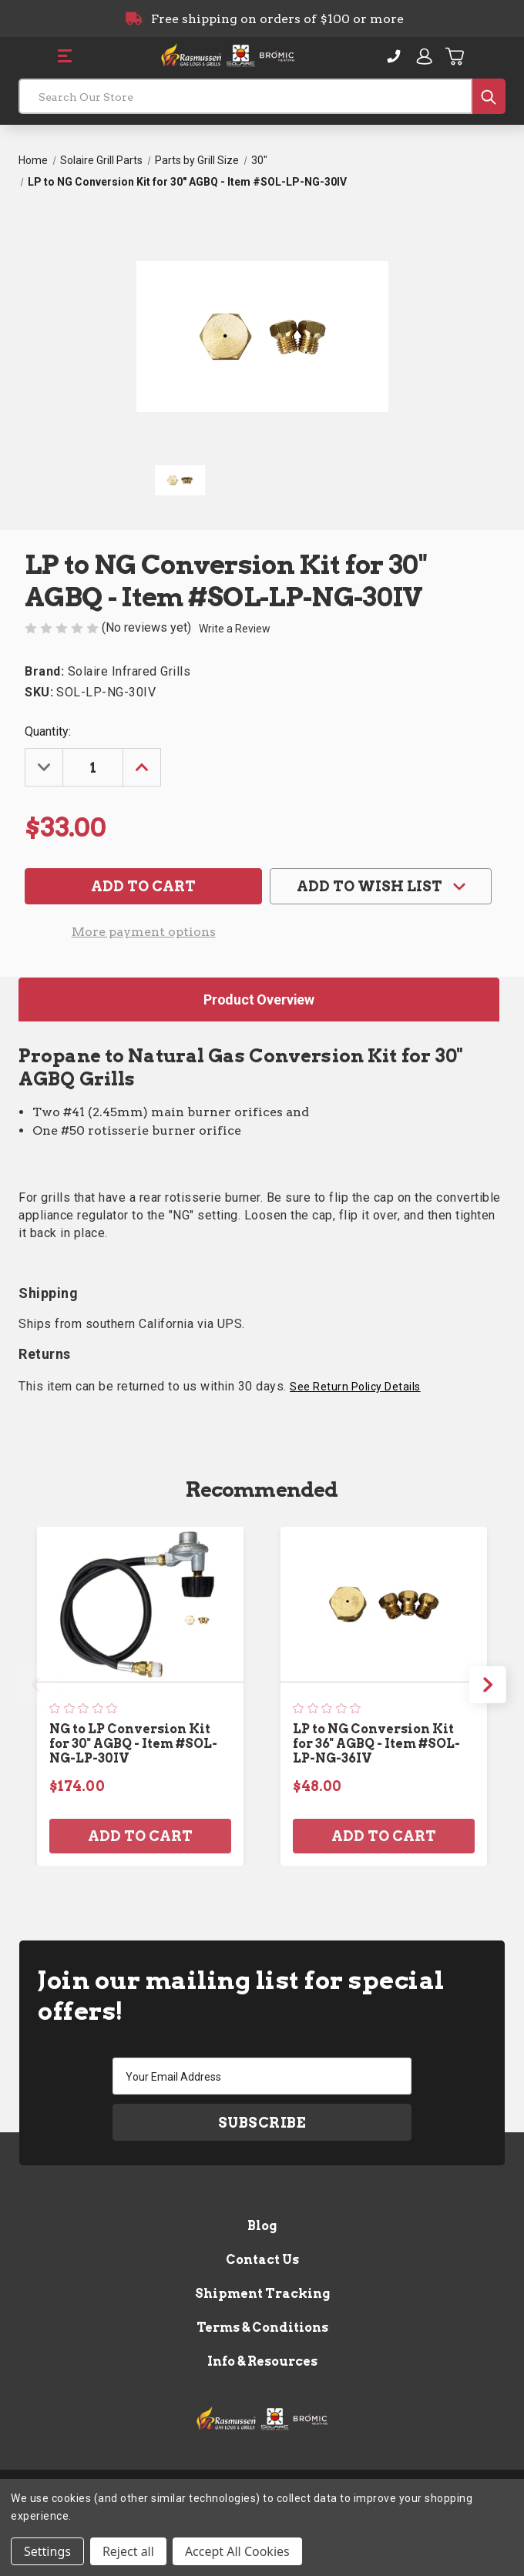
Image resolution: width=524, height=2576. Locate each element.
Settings (47, 2551)
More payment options (144, 931)
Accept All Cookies (237, 2551)
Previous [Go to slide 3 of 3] (36, 1684)
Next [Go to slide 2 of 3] (487, 1684)
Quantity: (48, 731)
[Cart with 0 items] (455, 56)
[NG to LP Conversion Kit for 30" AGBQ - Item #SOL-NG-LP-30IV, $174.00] (140, 1604)
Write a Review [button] (234, 628)
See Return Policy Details (355, 1386)
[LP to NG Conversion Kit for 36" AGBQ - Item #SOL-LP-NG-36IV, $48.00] (383, 1604)
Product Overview (258, 999)
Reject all (128, 2551)
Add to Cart (140, 1836)
